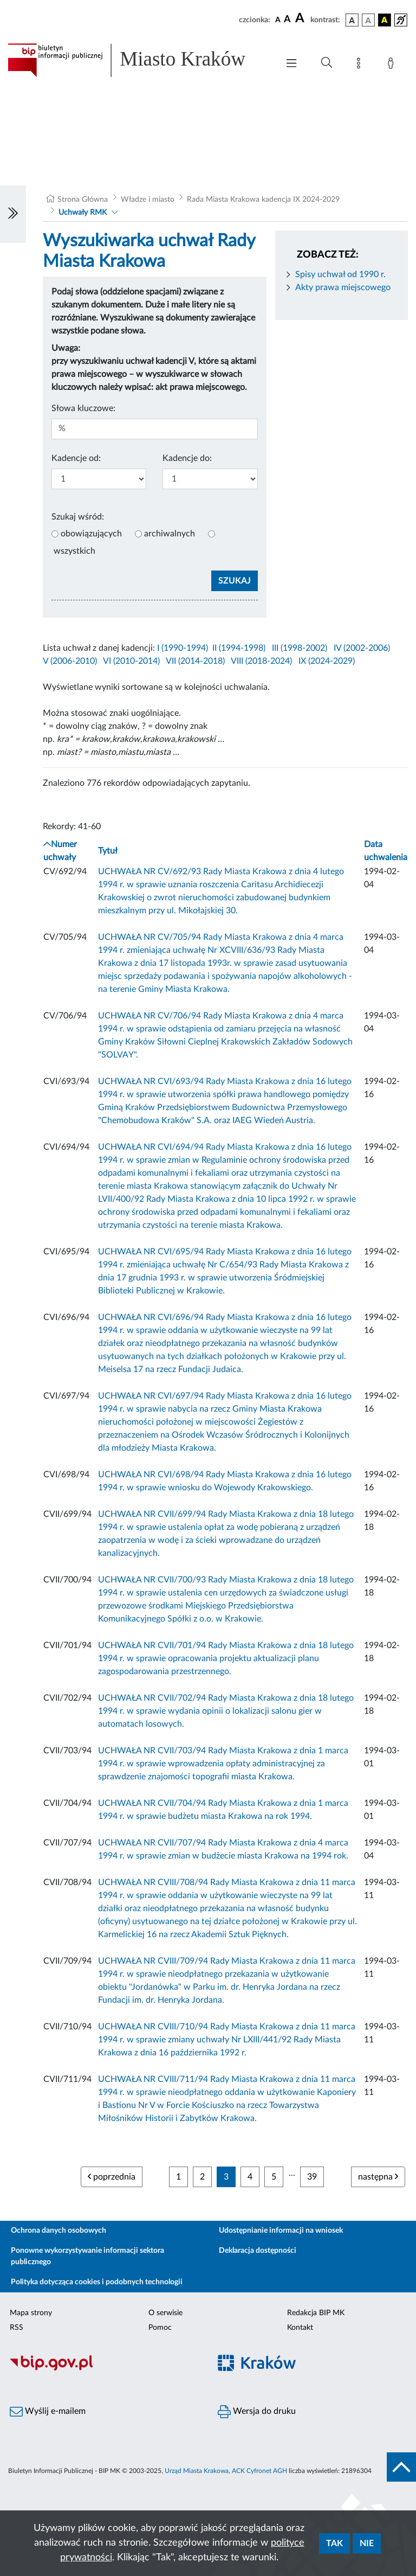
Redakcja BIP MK (315, 2313)
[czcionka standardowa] (278, 19)
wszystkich (74, 551)
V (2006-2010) (70, 661)
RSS (16, 2327)
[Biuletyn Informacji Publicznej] (104, 2369)
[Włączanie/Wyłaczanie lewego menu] (13, 214)
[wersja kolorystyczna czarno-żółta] (385, 20)
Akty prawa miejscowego (343, 287)
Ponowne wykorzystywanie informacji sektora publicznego (87, 2256)
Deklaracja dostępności (257, 2250)
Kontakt (300, 2327)
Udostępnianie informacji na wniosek (281, 2230)
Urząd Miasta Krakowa (197, 2471)
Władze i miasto (147, 199)
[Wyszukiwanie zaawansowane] (326, 62)
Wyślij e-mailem (48, 2411)
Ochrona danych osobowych (58, 2230)
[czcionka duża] (301, 18)
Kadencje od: (76, 458)
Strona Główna (82, 199)
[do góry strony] (401, 2467)
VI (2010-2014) (131, 661)
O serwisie (165, 2313)
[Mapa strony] (360, 65)
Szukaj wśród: (77, 516)
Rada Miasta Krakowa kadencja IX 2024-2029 (263, 199)
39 (312, 2177)
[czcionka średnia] (287, 19)
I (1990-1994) (182, 648)
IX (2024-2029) (326, 661)
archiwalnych (169, 533)
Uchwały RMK (82, 212)
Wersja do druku (257, 2411)
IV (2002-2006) (362, 648)
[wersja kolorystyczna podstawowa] (352, 20)
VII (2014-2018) (195, 661)
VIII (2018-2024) (261, 661)
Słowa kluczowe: (83, 408)
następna (378, 2176)
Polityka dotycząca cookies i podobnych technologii (97, 2282)
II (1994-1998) (238, 648)
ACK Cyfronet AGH (259, 2471)
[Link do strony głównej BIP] (137, 60)
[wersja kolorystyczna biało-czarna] (368, 20)
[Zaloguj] (393, 65)
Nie (367, 2543)
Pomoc (160, 2327)
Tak (334, 2543)
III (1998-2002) (299, 648)
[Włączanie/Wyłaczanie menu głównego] (291, 64)
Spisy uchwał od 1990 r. (340, 274)
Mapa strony (31, 2313)
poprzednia (111, 2176)
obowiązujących (91, 533)
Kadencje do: (187, 458)
